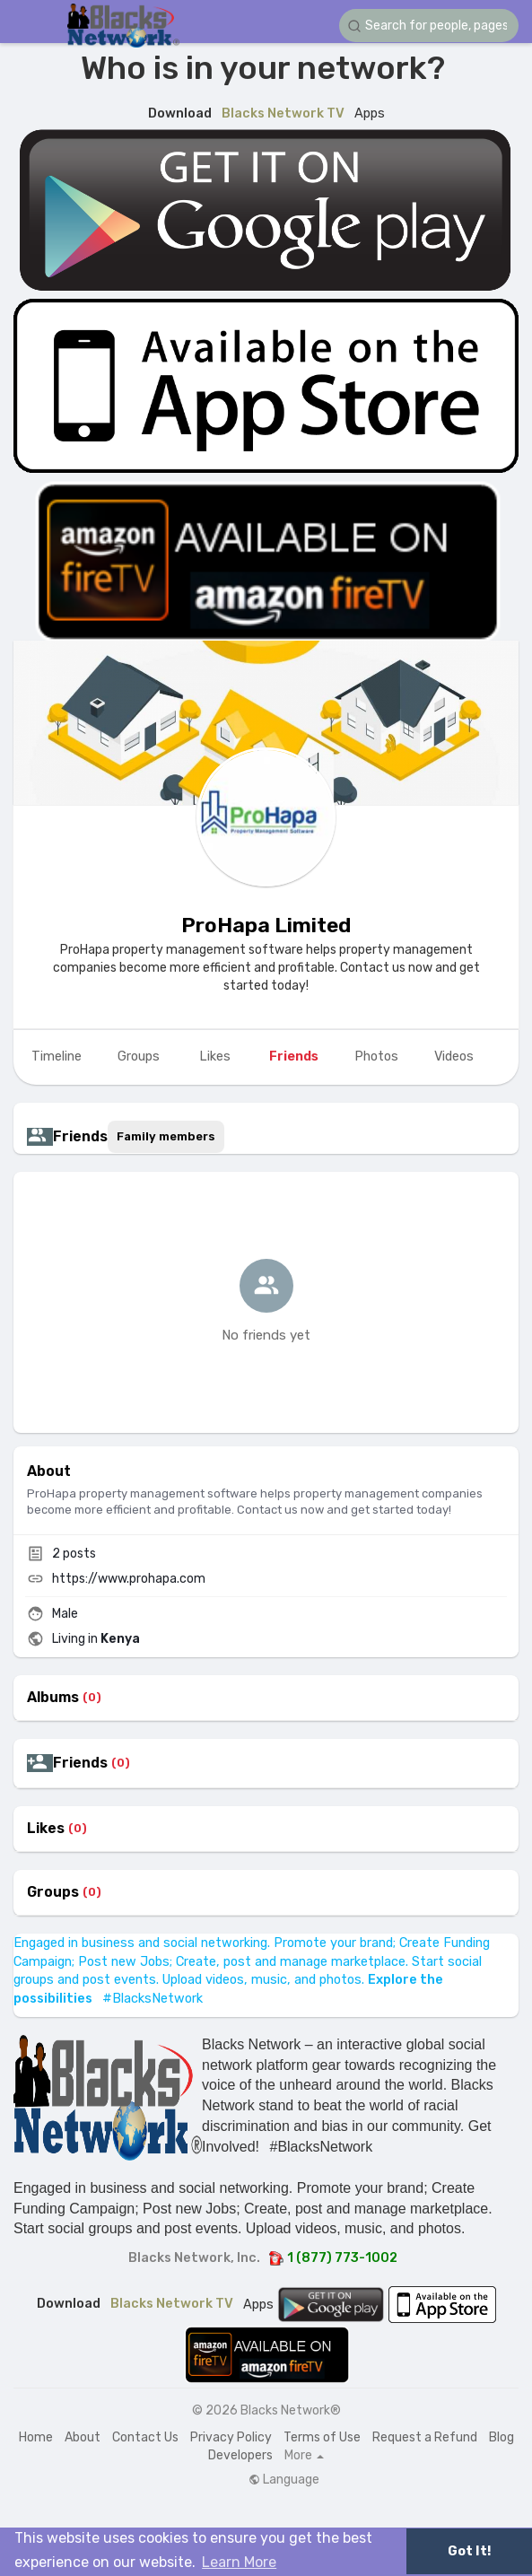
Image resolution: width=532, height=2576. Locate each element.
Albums (53, 1697)
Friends (80, 1763)
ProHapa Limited (266, 925)
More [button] (304, 2455)
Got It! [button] (469, 2551)
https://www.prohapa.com (128, 1578)
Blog (501, 2437)
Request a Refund (424, 2437)
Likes (46, 1828)
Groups (53, 1892)
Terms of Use (322, 2437)
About (82, 2437)
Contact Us (145, 2437)
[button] (429, 25)
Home (36, 2437)
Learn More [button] (239, 2562)
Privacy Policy (231, 2437)
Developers (240, 2455)
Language (284, 2480)
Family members (166, 1136)
